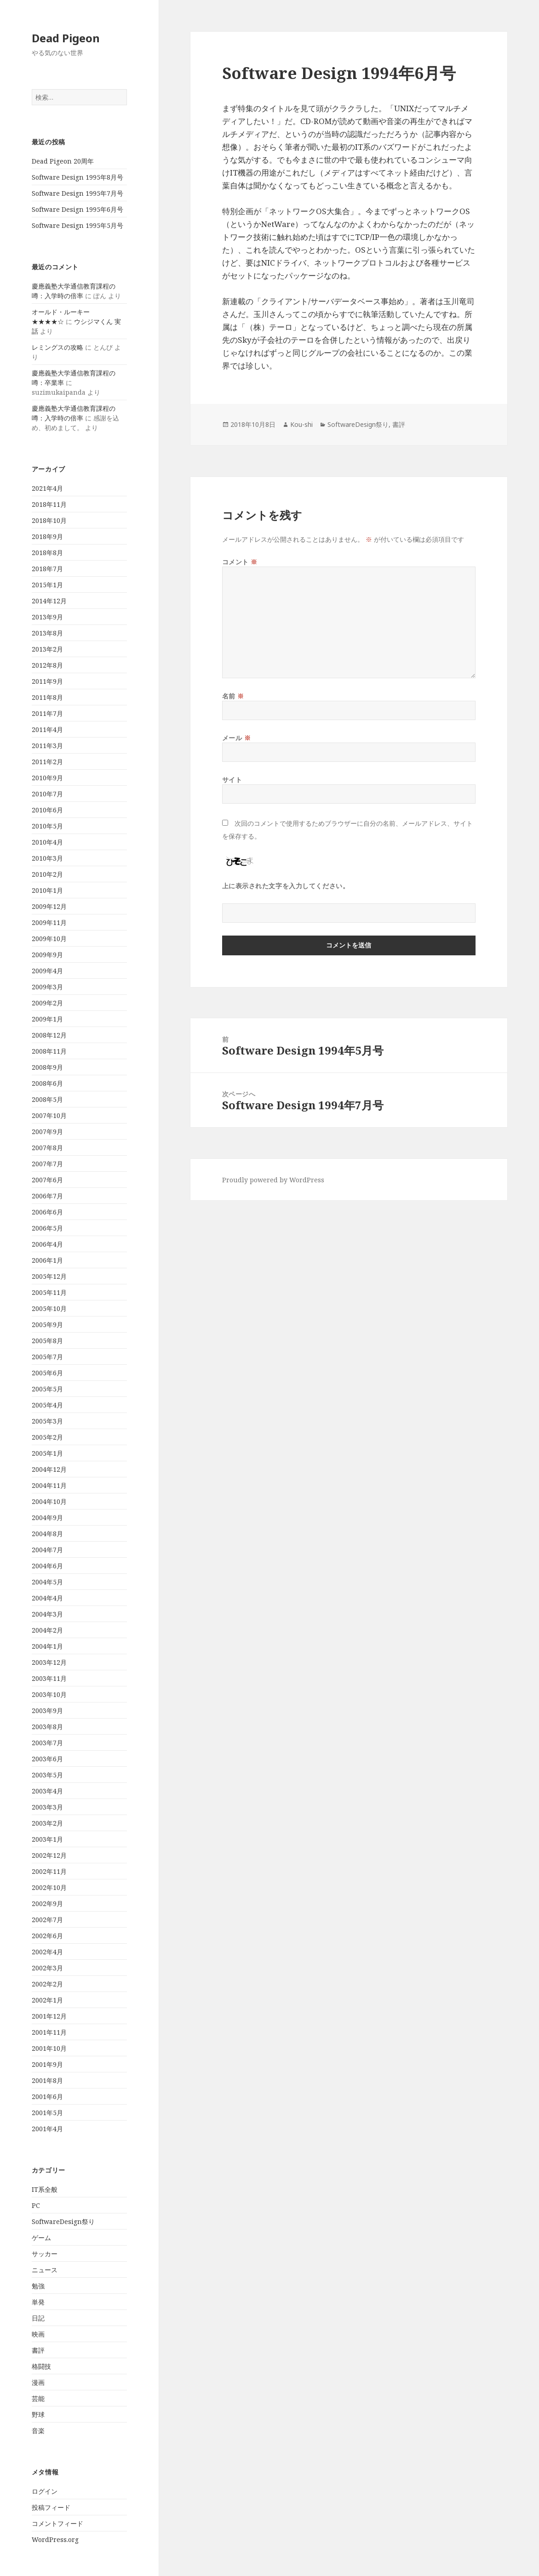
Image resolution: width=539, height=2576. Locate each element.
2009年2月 (47, 1003)
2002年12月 (49, 1855)
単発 (38, 2302)
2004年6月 (47, 1565)
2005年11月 (49, 1292)
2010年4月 (47, 842)
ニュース (44, 2269)
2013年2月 (47, 649)
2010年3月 (47, 858)
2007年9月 (47, 1131)
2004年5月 (47, 1581)
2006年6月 (47, 1212)
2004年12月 (49, 1469)
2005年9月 (47, 1324)
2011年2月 (47, 761)
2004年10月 (49, 1501)
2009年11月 (49, 922)
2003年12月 (49, 1662)
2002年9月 (47, 1903)
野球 (38, 2414)
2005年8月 (47, 1340)
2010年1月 (47, 890)
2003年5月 (47, 1774)
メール (236, 737)
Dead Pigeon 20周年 (63, 161)
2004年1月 (47, 1646)
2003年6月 (47, 1758)
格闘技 (41, 2366)
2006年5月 (47, 1228)
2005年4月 (47, 1405)
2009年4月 (47, 970)
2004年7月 (47, 1549)
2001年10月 (49, 2048)
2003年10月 (49, 1694)
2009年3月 (47, 986)
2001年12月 (49, 2016)
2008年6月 (47, 1083)
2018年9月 (47, 536)
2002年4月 (47, 1951)
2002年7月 (47, 1919)
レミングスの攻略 (57, 347)
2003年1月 (47, 1839)
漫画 (38, 2382)
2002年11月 (49, 1871)
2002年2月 (47, 1984)
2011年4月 (47, 729)
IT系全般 (44, 2189)
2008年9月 (47, 1067)
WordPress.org (55, 2539)
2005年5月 (47, 1388)
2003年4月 (47, 1791)
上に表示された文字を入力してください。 (286, 885)
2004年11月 (49, 1485)
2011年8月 (47, 697)
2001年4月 (47, 2128)
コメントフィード (57, 2523)
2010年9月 (47, 777)
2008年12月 (49, 1035)
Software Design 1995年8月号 (77, 177)
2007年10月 (49, 1115)
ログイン (44, 2491)
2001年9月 (47, 2064)
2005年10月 (49, 1308)
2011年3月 (47, 745)
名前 (233, 696)
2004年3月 (47, 1614)
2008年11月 (49, 1051)
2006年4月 (47, 1244)
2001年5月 (47, 2112)
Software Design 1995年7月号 (77, 193)
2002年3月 (47, 1967)
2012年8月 (47, 665)
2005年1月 (47, 1453)
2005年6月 (47, 1372)
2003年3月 (47, 1807)
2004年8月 (47, 1533)
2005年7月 (47, 1356)
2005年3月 (47, 1421)
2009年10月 (49, 938)
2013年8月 (47, 633)
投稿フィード (51, 2507)
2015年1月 (47, 584)
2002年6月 (47, 1935)
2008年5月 (47, 1099)
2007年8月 (47, 1147)
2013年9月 (47, 617)
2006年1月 (47, 1260)
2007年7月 (47, 1163)
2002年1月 (47, 2000)
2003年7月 (47, 1742)
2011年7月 (47, 713)
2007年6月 (47, 1179)
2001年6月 (47, 2096)
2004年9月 (47, 1517)
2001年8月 (47, 2080)
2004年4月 (47, 1598)
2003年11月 (49, 1678)
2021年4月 (47, 488)
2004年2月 (47, 1630)
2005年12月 (49, 1276)
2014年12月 (49, 600)
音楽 (38, 2430)
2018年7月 (47, 568)
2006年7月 (47, 1196)
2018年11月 (49, 504)
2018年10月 (49, 520)
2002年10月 (49, 1887)
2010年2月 (47, 874)
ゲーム (41, 2237)
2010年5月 (47, 826)
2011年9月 (47, 681)
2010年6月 (47, 810)
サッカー (44, 2253)
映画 (38, 2334)
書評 (38, 2350)
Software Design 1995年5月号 (77, 225)
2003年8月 (47, 1726)
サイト (232, 779)
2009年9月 (47, 954)
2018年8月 (47, 552)
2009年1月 (47, 1019)
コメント (240, 561)
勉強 (38, 2285)
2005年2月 (47, 1437)
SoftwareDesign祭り (63, 2221)
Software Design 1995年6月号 (77, 209)
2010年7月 (47, 793)
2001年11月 (49, 2032)
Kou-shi (301, 424)
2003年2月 (47, 1823)
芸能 (38, 2398)
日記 (38, 2318)
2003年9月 (47, 1710)
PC (36, 2205)
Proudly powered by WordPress (273, 1179)
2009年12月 (49, 906)
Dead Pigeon (66, 37)
